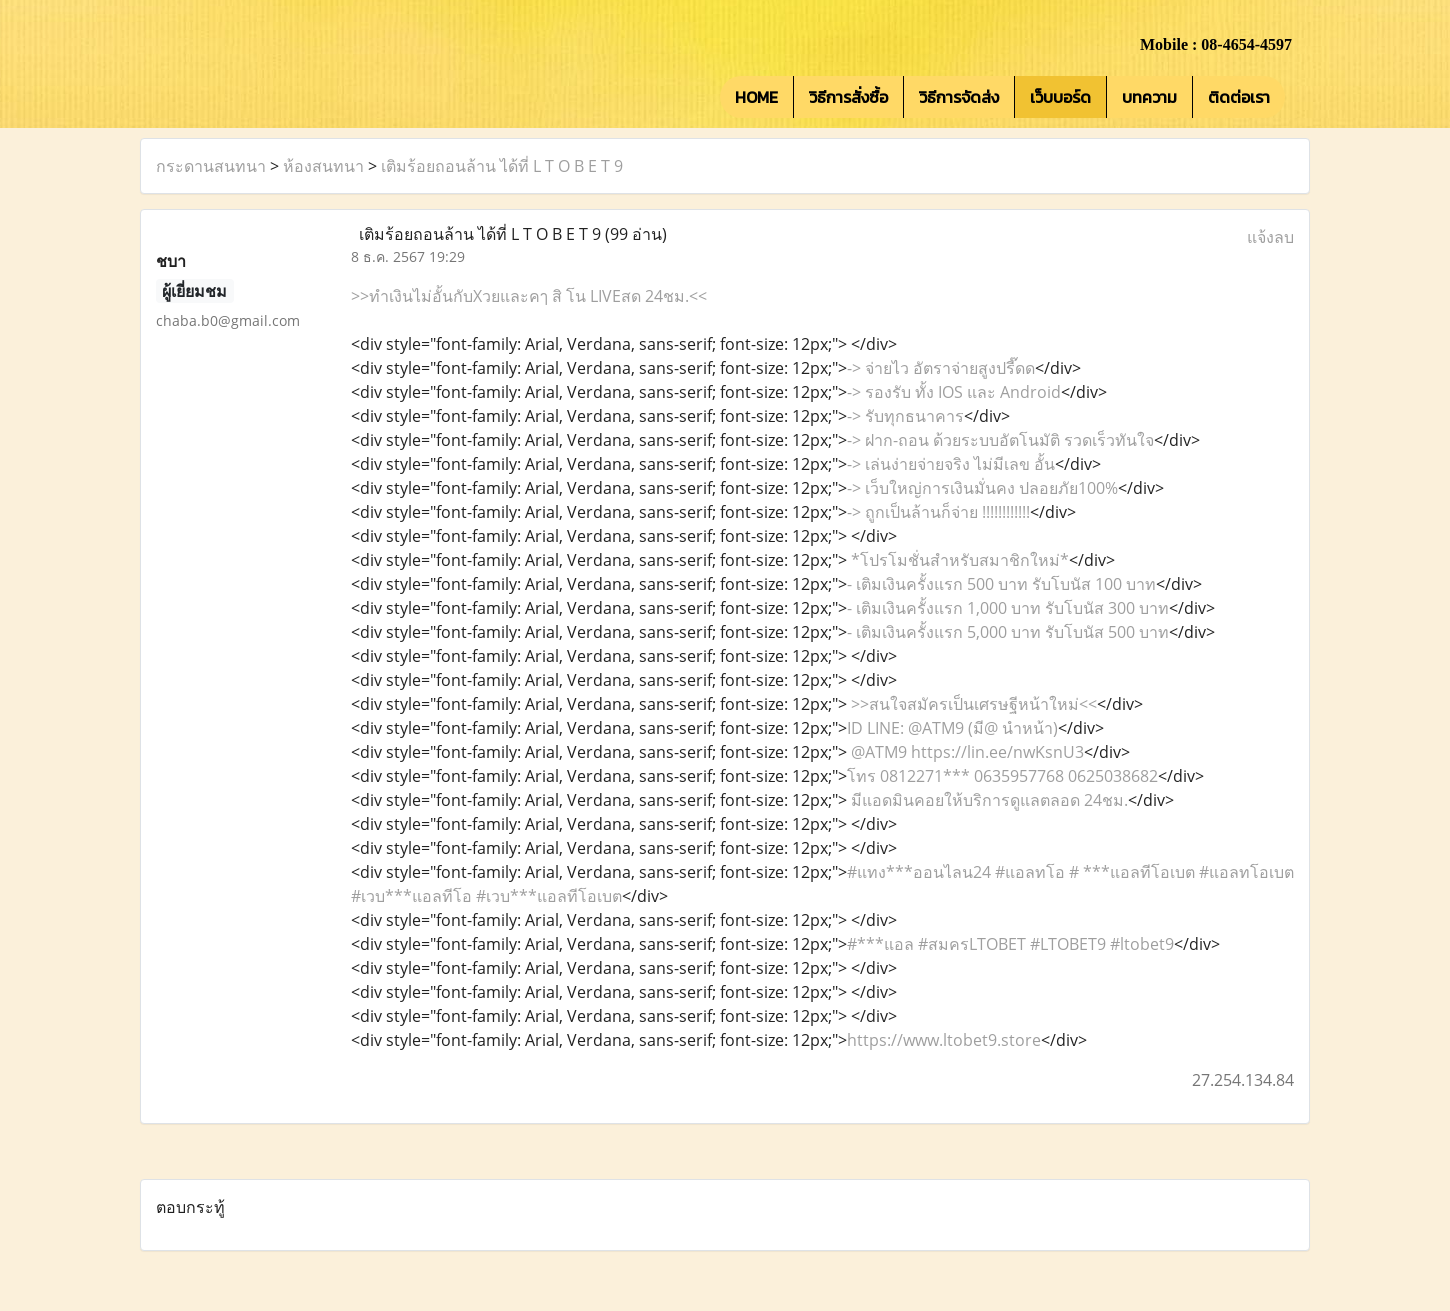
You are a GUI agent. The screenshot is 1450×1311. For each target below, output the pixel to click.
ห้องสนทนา (323, 166)
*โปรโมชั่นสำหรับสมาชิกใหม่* (958, 560)
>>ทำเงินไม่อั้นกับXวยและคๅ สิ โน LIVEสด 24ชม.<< (529, 296)
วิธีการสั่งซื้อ (848, 97)
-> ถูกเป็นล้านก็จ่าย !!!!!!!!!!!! (938, 512)
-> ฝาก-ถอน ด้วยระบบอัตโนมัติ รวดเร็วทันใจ (1000, 440)
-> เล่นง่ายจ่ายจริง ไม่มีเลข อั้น (951, 464)
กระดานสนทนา (211, 166)
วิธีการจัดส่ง (959, 97)
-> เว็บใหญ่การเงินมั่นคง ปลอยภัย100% (982, 488)
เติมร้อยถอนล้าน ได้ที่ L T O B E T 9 (502, 166)
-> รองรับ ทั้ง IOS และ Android (954, 392)
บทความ (1149, 97)
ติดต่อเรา (1239, 97)
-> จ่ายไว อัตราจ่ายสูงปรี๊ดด (941, 368)
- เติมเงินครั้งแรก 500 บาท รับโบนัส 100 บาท (1001, 584)
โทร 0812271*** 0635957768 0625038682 (1002, 776)
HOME (756, 97)
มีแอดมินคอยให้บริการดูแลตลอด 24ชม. (987, 800)
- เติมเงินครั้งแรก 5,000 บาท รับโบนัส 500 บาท (1008, 632)
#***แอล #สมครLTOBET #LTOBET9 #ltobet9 (1010, 944)
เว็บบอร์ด (1060, 97)
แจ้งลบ (1270, 237)
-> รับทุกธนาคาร (905, 416)
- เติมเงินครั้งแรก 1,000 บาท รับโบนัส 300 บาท (1008, 608)
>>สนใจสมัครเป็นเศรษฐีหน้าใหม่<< (972, 704)
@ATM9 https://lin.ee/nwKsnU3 (965, 752)
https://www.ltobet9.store (944, 1040)
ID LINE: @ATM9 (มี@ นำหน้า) (952, 728)
